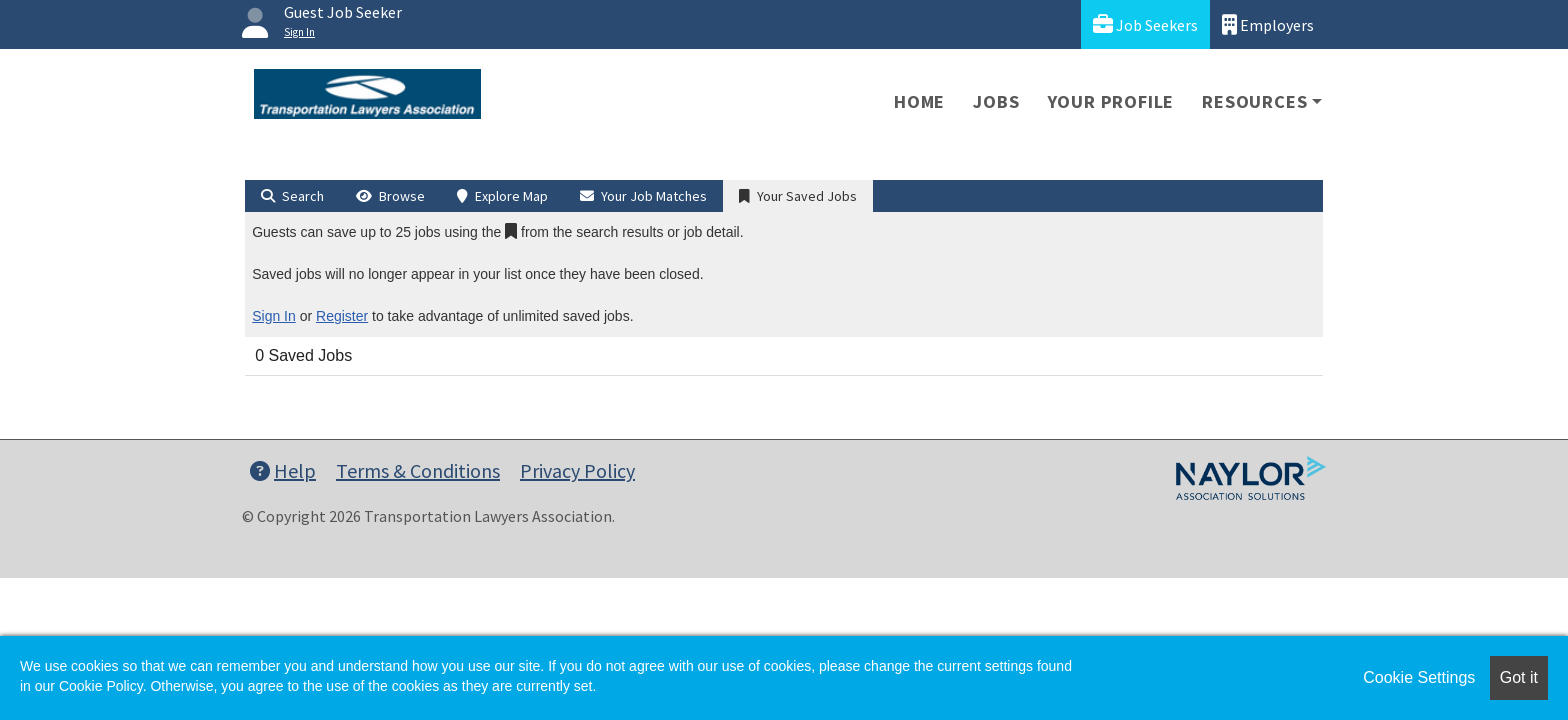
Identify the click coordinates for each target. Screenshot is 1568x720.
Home (919, 101)
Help (283, 470)
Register (342, 316)
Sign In (274, 316)
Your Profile (1111, 101)
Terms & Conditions (418, 470)
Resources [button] (1254, 101)
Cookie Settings (1419, 677)
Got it (1519, 677)
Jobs (996, 101)
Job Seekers (1145, 24)
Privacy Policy (577, 470)
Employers (1268, 24)
